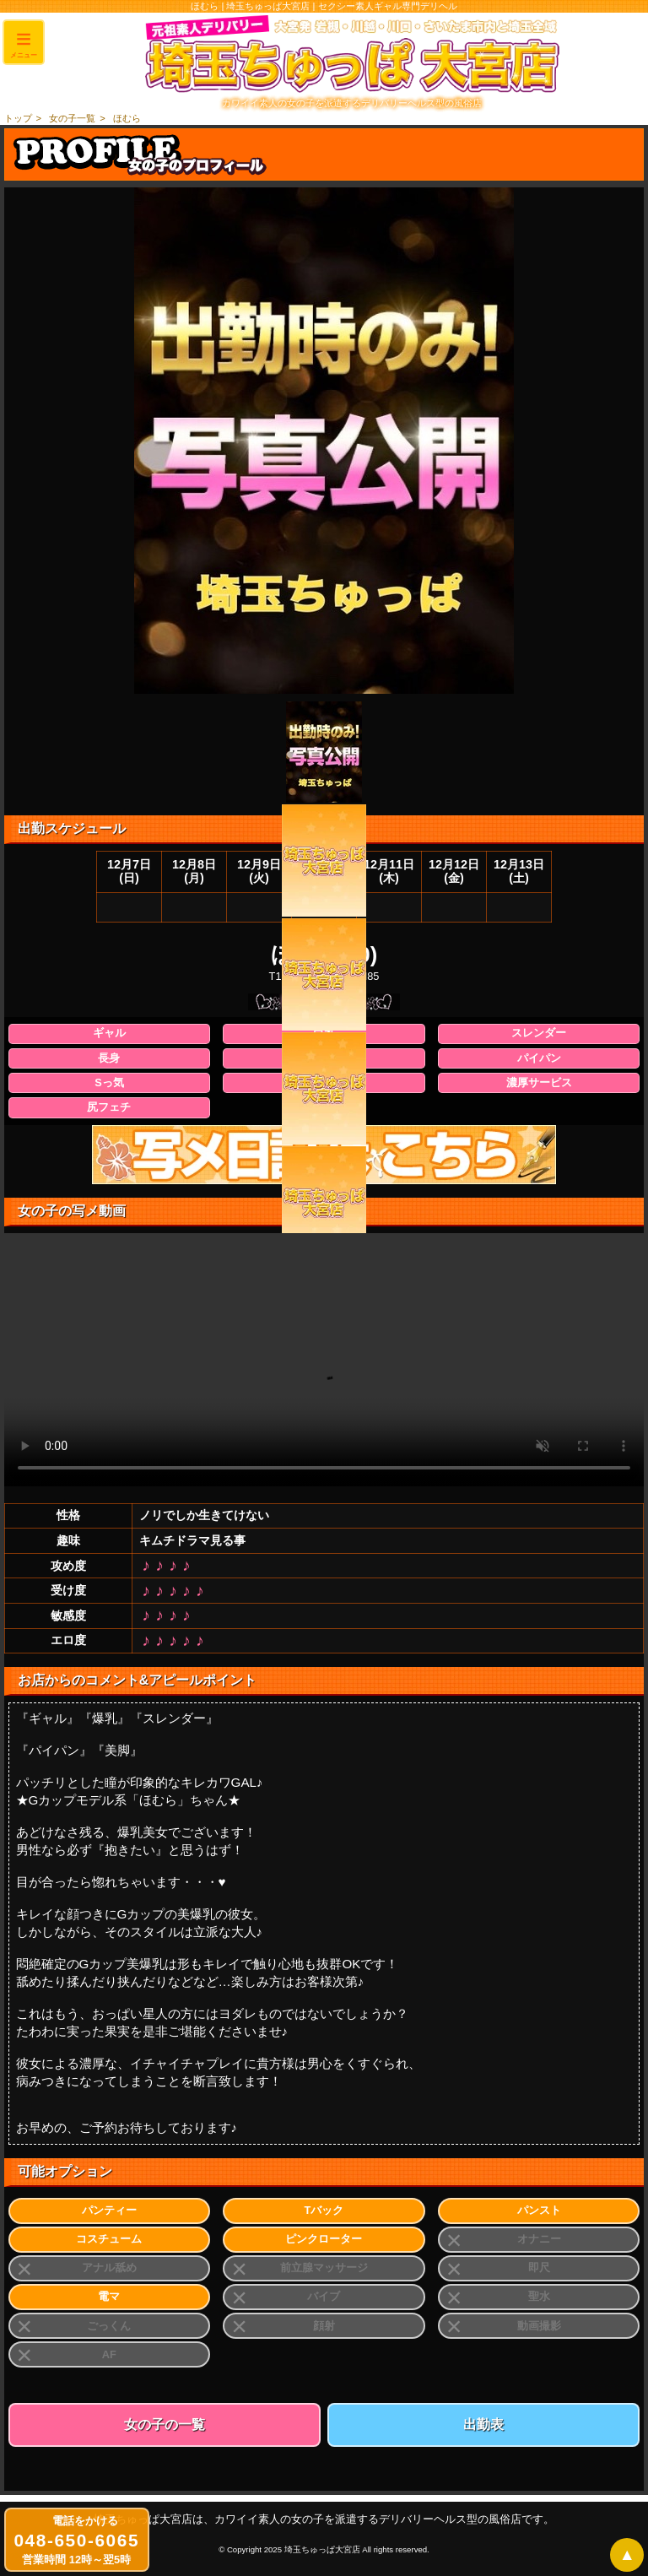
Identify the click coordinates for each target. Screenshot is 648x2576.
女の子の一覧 (164, 2424)
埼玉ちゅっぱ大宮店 (322, 2549)
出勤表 (483, 2424)
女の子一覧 (72, 118)
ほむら (127, 118)
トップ (18, 118)
